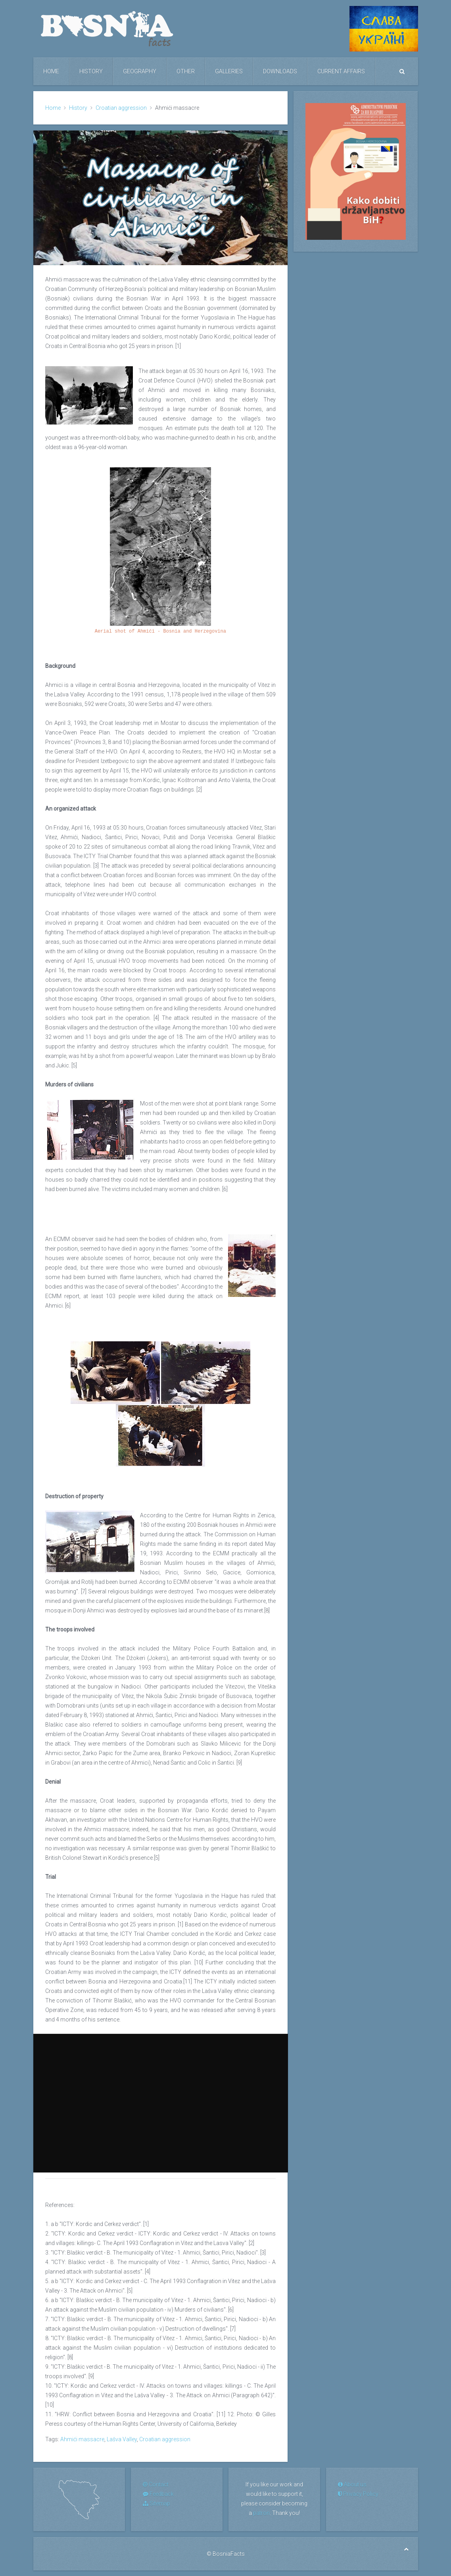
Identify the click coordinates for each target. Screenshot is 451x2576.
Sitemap (156, 2503)
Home (51, 71)
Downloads (280, 71)
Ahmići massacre (82, 2439)
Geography (139, 71)
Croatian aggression (121, 108)
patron (261, 2512)
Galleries (229, 71)
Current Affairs (341, 71)
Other (186, 71)
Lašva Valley (122, 2439)
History (91, 71)
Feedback (158, 2493)
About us (352, 2484)
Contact (156, 2484)
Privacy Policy (358, 2493)
